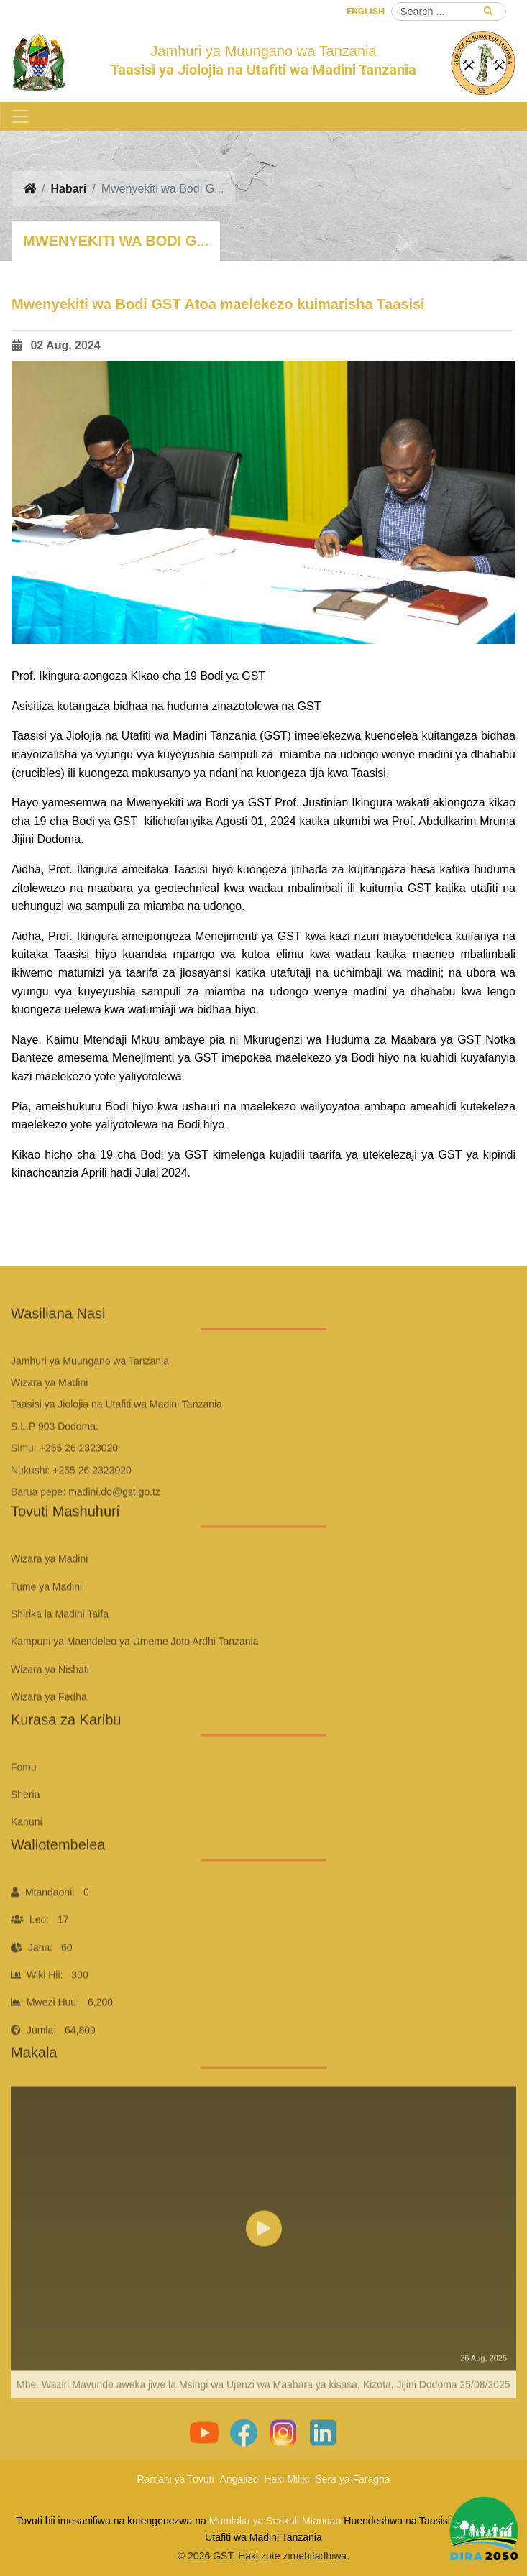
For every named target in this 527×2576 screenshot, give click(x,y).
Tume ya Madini (46, 1618)
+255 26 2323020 (79, 1480)
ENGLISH (366, 11)
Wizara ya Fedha (49, 1728)
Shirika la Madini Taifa (60, 1646)
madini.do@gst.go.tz (114, 1524)
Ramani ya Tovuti (175, 2479)
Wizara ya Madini (49, 1591)
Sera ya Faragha (352, 2479)
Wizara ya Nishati (50, 1701)
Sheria (25, 1826)
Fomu (24, 1799)
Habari (68, 189)
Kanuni (26, 1854)
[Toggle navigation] (20, 116)
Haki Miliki (286, 2479)
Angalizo (239, 2479)
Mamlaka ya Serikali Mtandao (275, 2520)
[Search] (448, 11)
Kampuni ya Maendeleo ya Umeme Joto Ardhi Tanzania (135, 1674)
